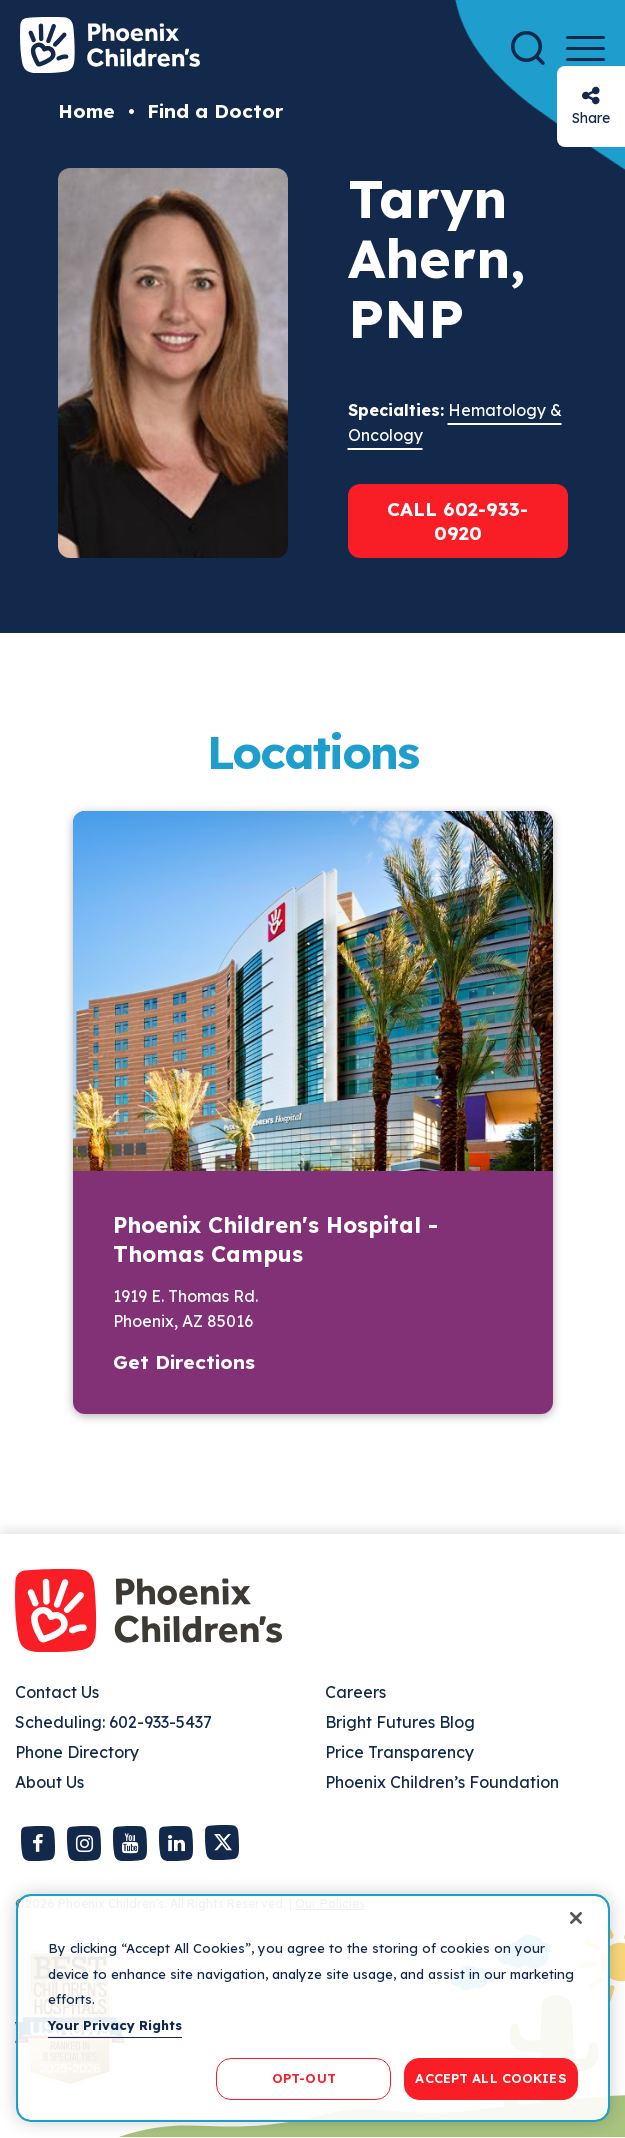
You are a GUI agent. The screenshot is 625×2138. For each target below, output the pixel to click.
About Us (49, 1782)
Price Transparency (399, 1752)
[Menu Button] (585, 48)
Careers (355, 1692)
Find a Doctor (215, 111)
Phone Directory (77, 1752)
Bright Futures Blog (400, 1722)
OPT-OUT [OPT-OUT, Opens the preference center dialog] (304, 2078)
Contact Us (57, 1692)
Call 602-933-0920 (457, 521)
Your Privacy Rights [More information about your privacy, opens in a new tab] (115, 2025)
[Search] (528, 48)
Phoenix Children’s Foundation (442, 1782)
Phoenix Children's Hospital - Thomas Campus (275, 1239)
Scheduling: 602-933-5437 (113, 1722)
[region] (313, 2008)
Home (86, 111)
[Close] (576, 1918)
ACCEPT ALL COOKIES (490, 2078)
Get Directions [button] (184, 1362)
